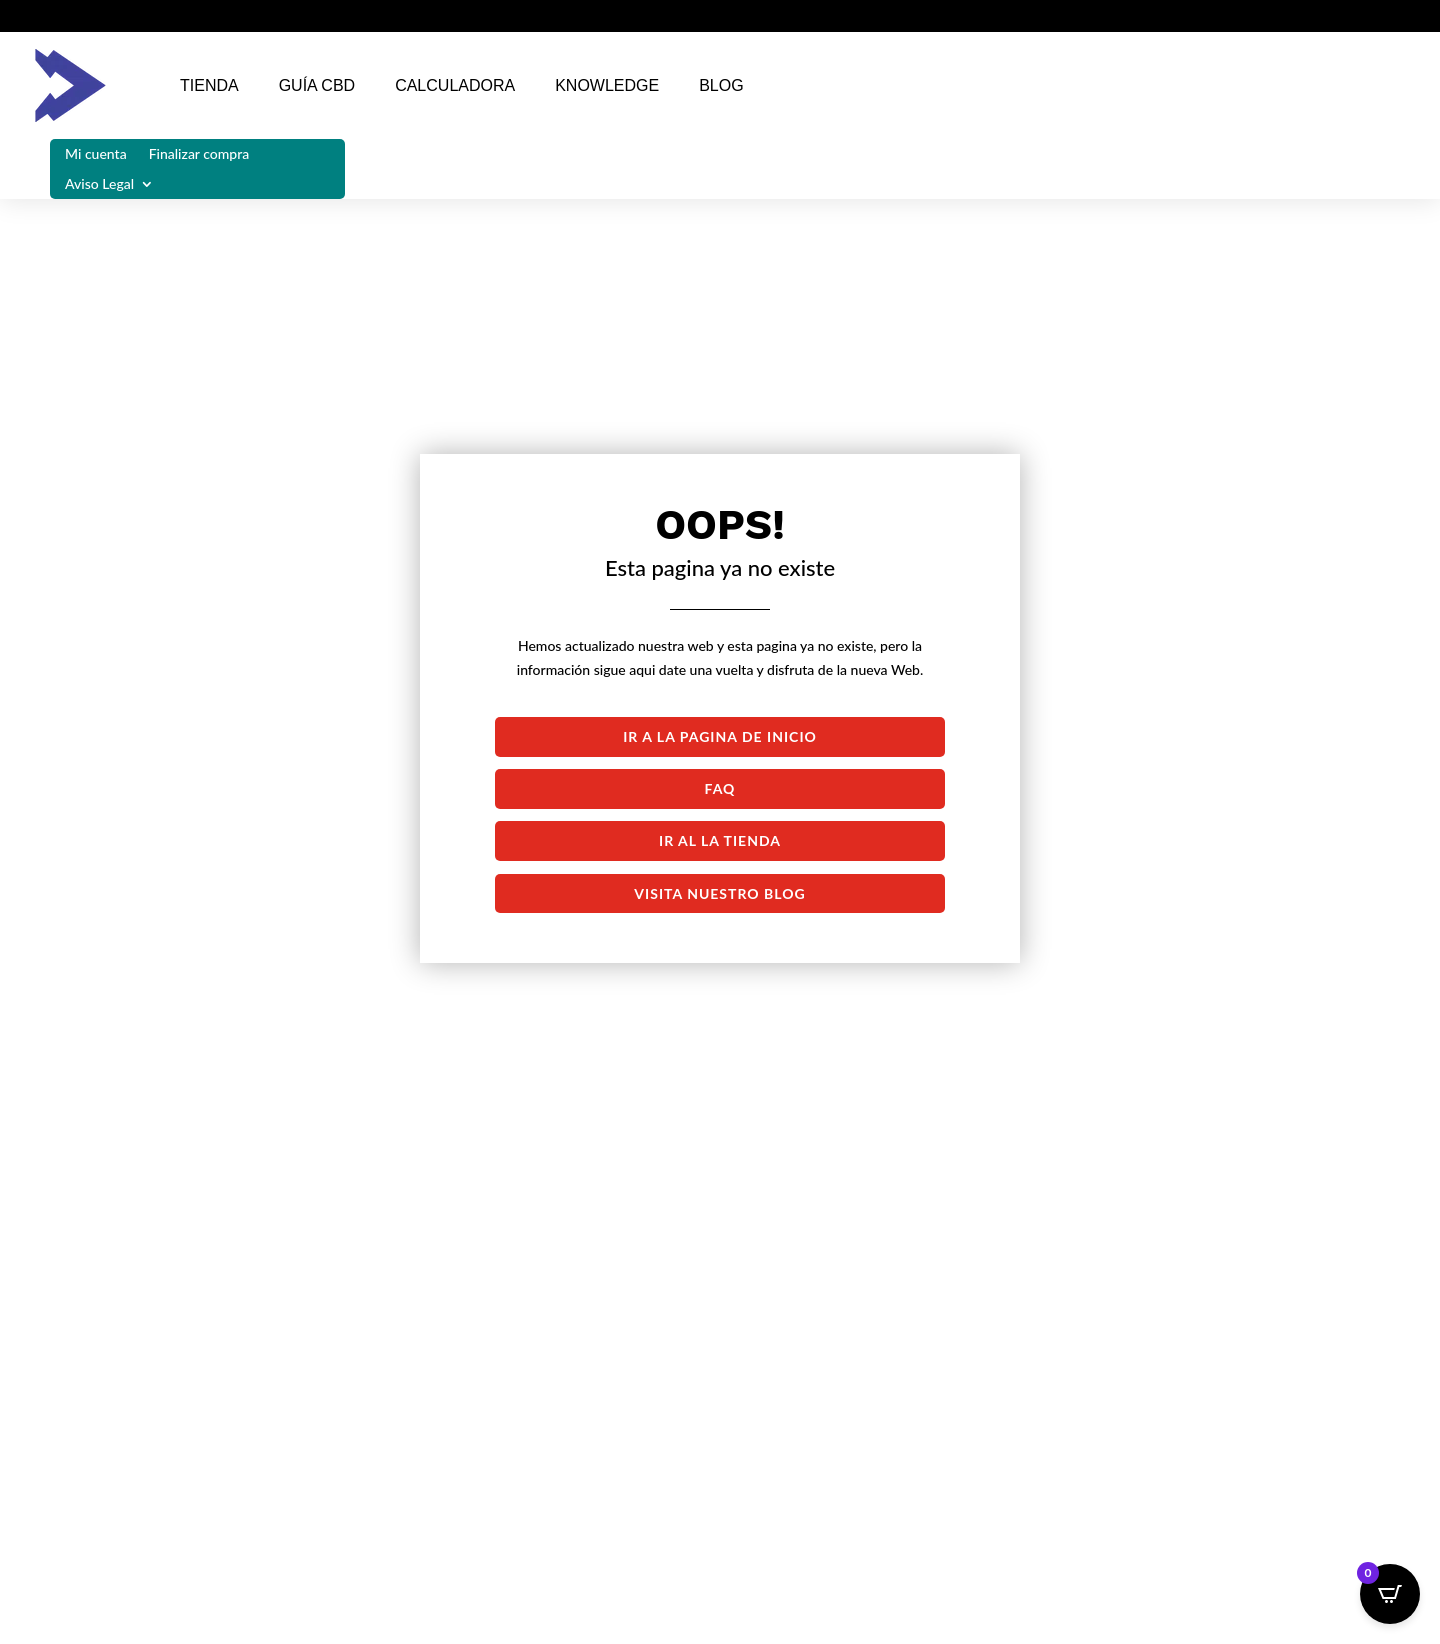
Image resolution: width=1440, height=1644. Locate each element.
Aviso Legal (99, 184)
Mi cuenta (96, 154)
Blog (721, 85)
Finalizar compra (199, 154)
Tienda (209, 85)
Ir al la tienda (720, 840)
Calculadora (455, 85)
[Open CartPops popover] (1390, 1594)
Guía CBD (317, 85)
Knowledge (607, 85)
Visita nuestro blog (719, 893)
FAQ (720, 788)
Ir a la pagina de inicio (720, 736)
